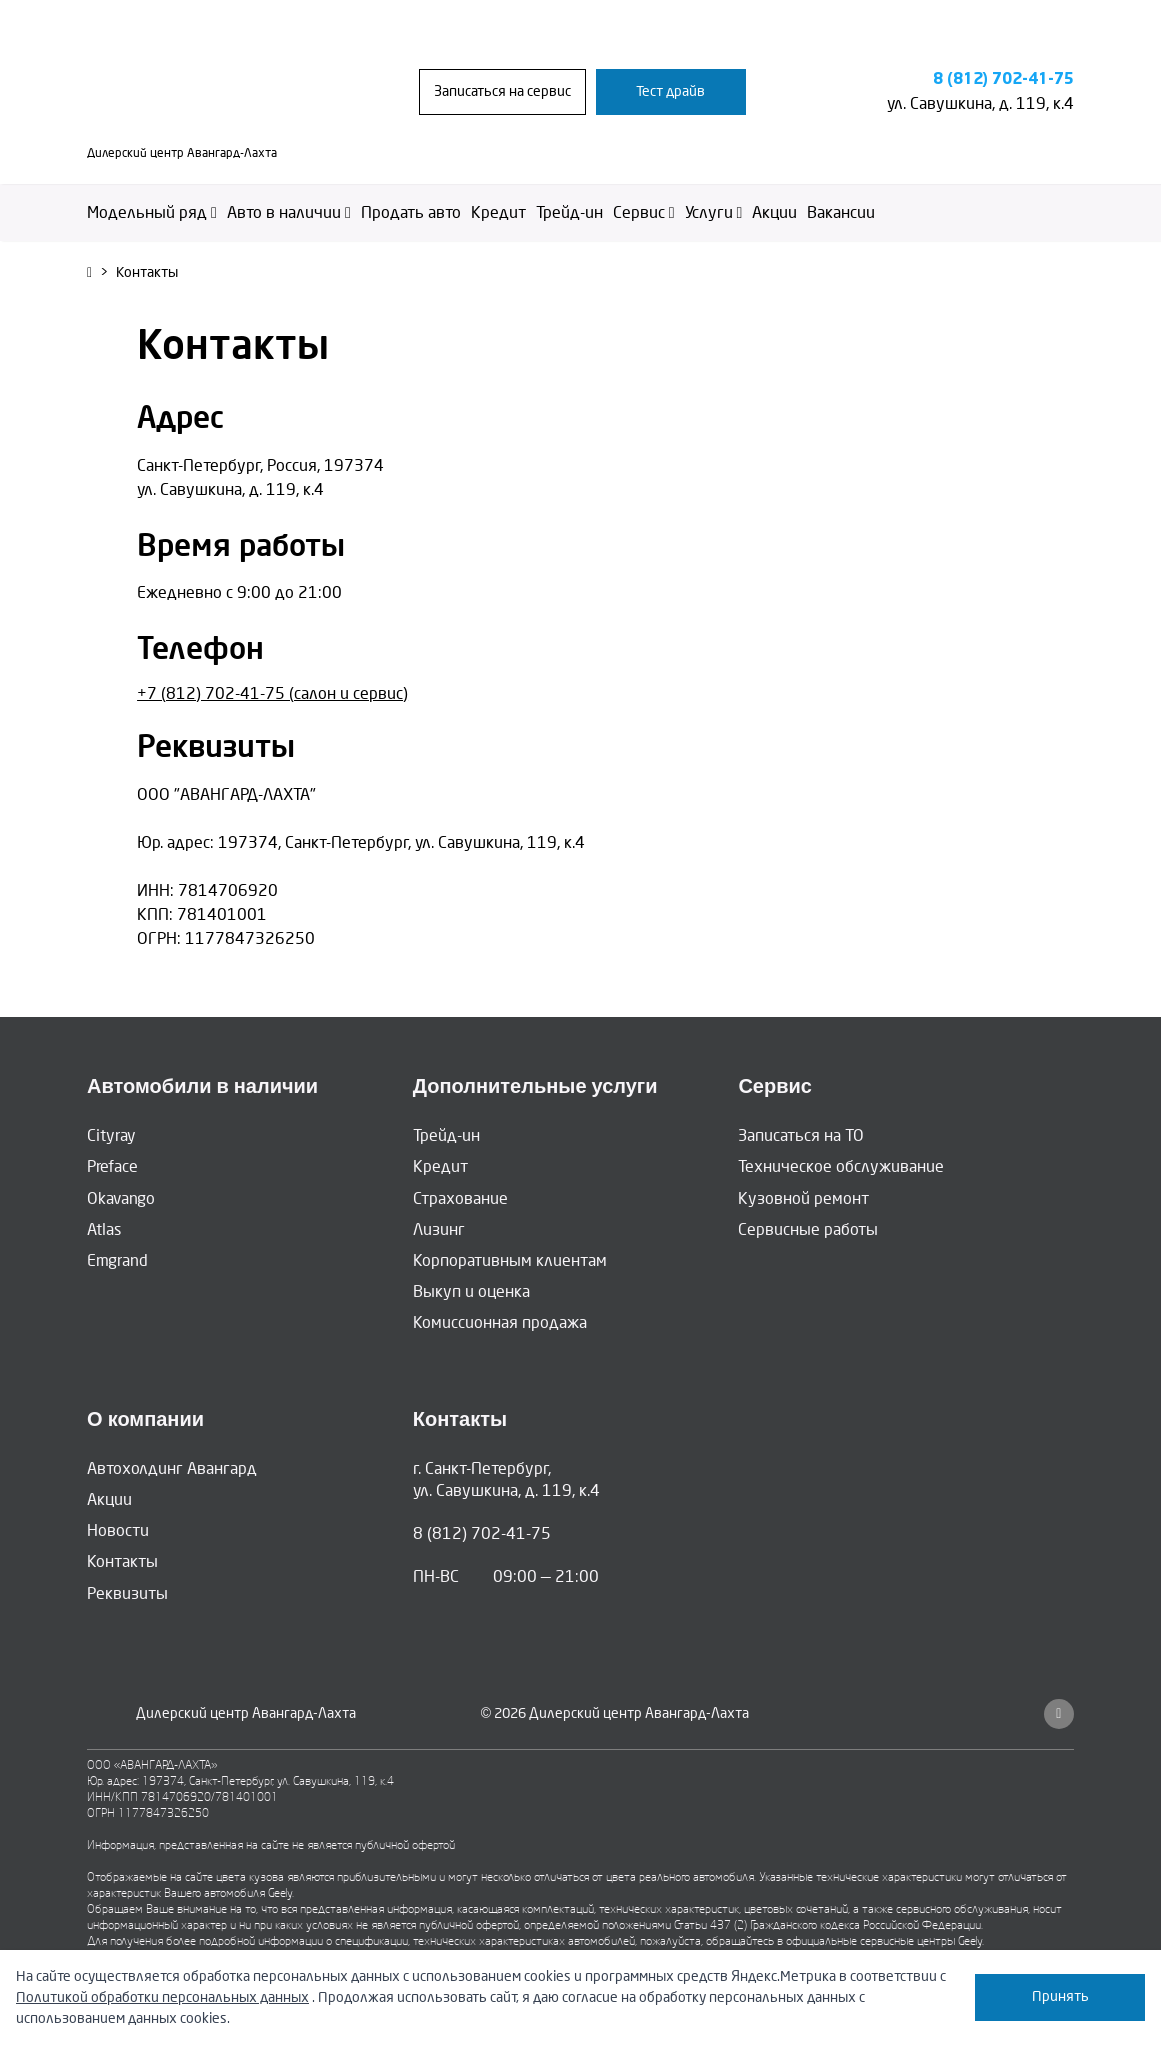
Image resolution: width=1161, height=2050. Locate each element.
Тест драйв (670, 91)
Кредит (498, 212)
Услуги (714, 212)
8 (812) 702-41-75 (1003, 79)
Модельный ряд (152, 212)
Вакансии (841, 212)
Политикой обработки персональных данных (162, 1997)
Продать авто (411, 212)
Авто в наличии (289, 212)
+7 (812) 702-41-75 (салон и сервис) (272, 693)
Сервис (644, 212)
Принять (1060, 1996)
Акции (774, 212)
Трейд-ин (569, 212)
